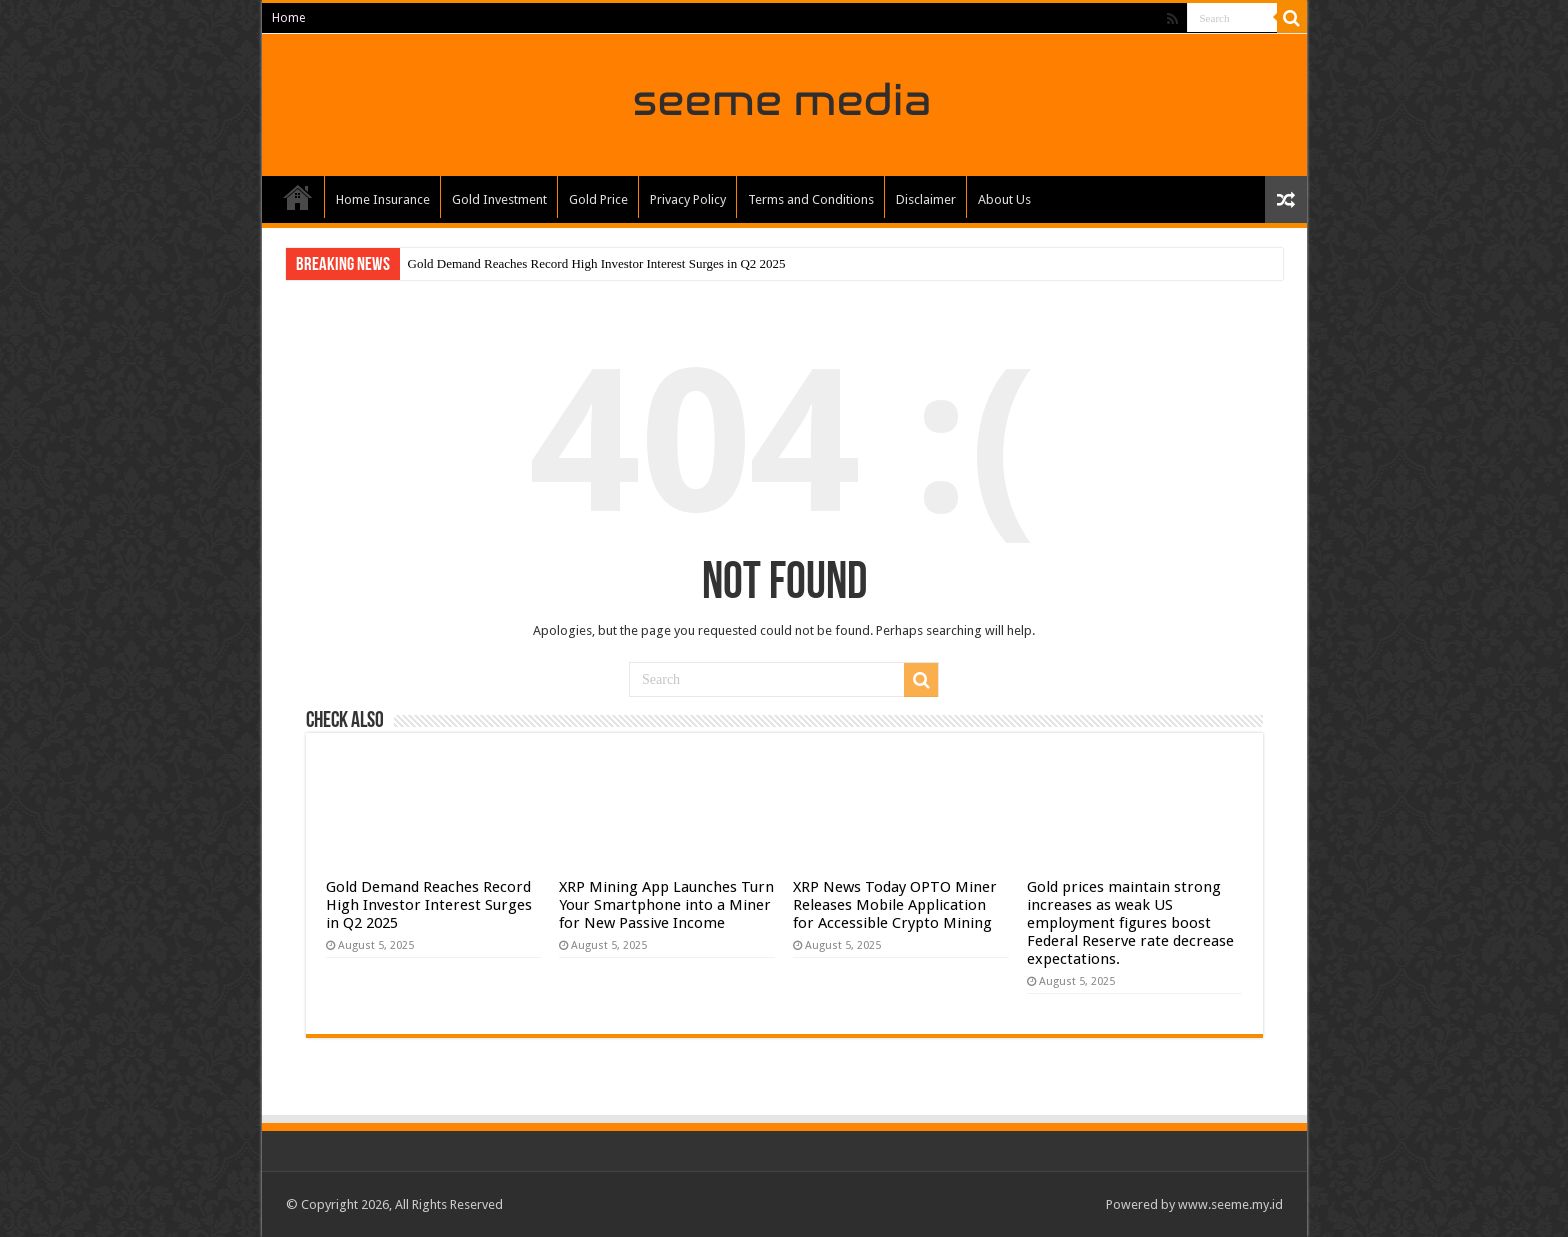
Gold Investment (499, 199)
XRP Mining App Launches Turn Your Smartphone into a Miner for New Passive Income (666, 905)
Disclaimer (926, 199)
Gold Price (598, 199)
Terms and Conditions (811, 199)
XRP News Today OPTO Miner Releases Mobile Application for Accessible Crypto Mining (895, 905)
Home (288, 18)
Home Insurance (383, 199)
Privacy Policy (688, 199)
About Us (1004, 199)
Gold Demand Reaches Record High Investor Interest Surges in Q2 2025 (597, 263)
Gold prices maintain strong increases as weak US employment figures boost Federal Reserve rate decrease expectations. (1130, 923)
